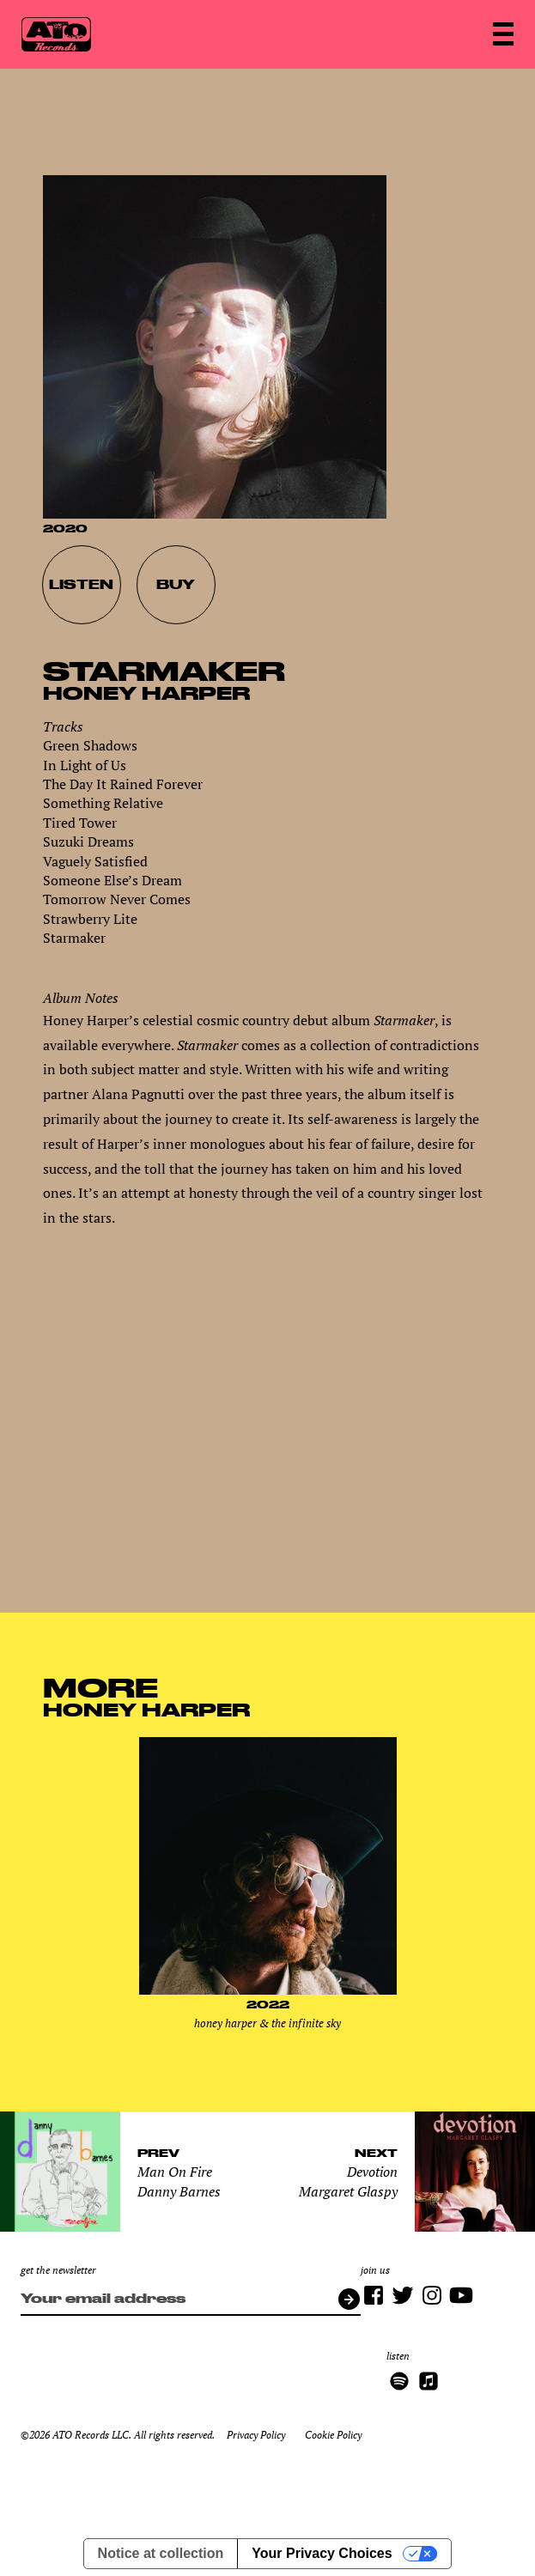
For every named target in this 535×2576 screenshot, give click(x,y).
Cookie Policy (333, 2434)
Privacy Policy (256, 2434)
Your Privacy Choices (322, 2553)
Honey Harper (146, 693)
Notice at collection (161, 2553)
